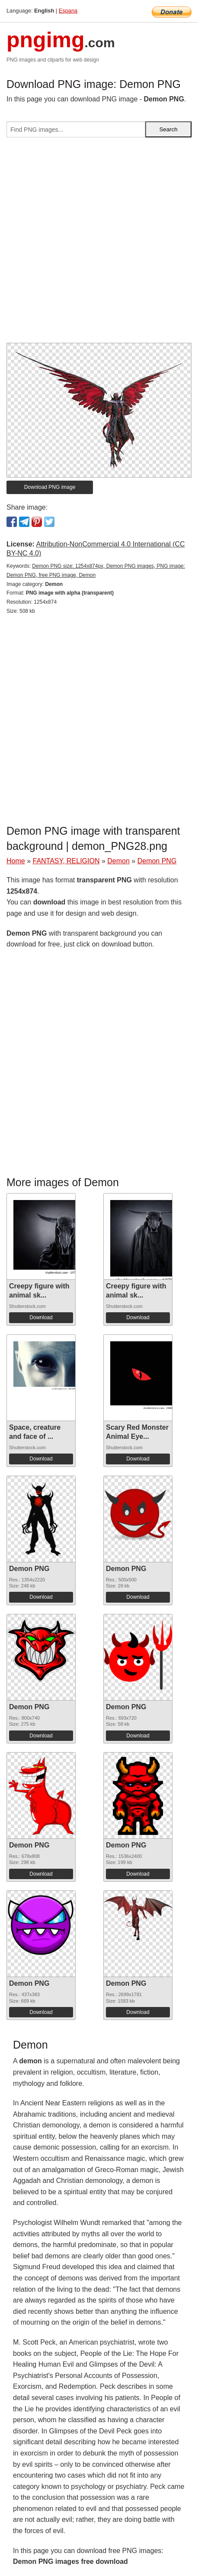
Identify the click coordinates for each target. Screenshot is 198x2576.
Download (40, 1317)
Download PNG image (50, 487)
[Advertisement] (99, 243)
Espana (68, 10)
